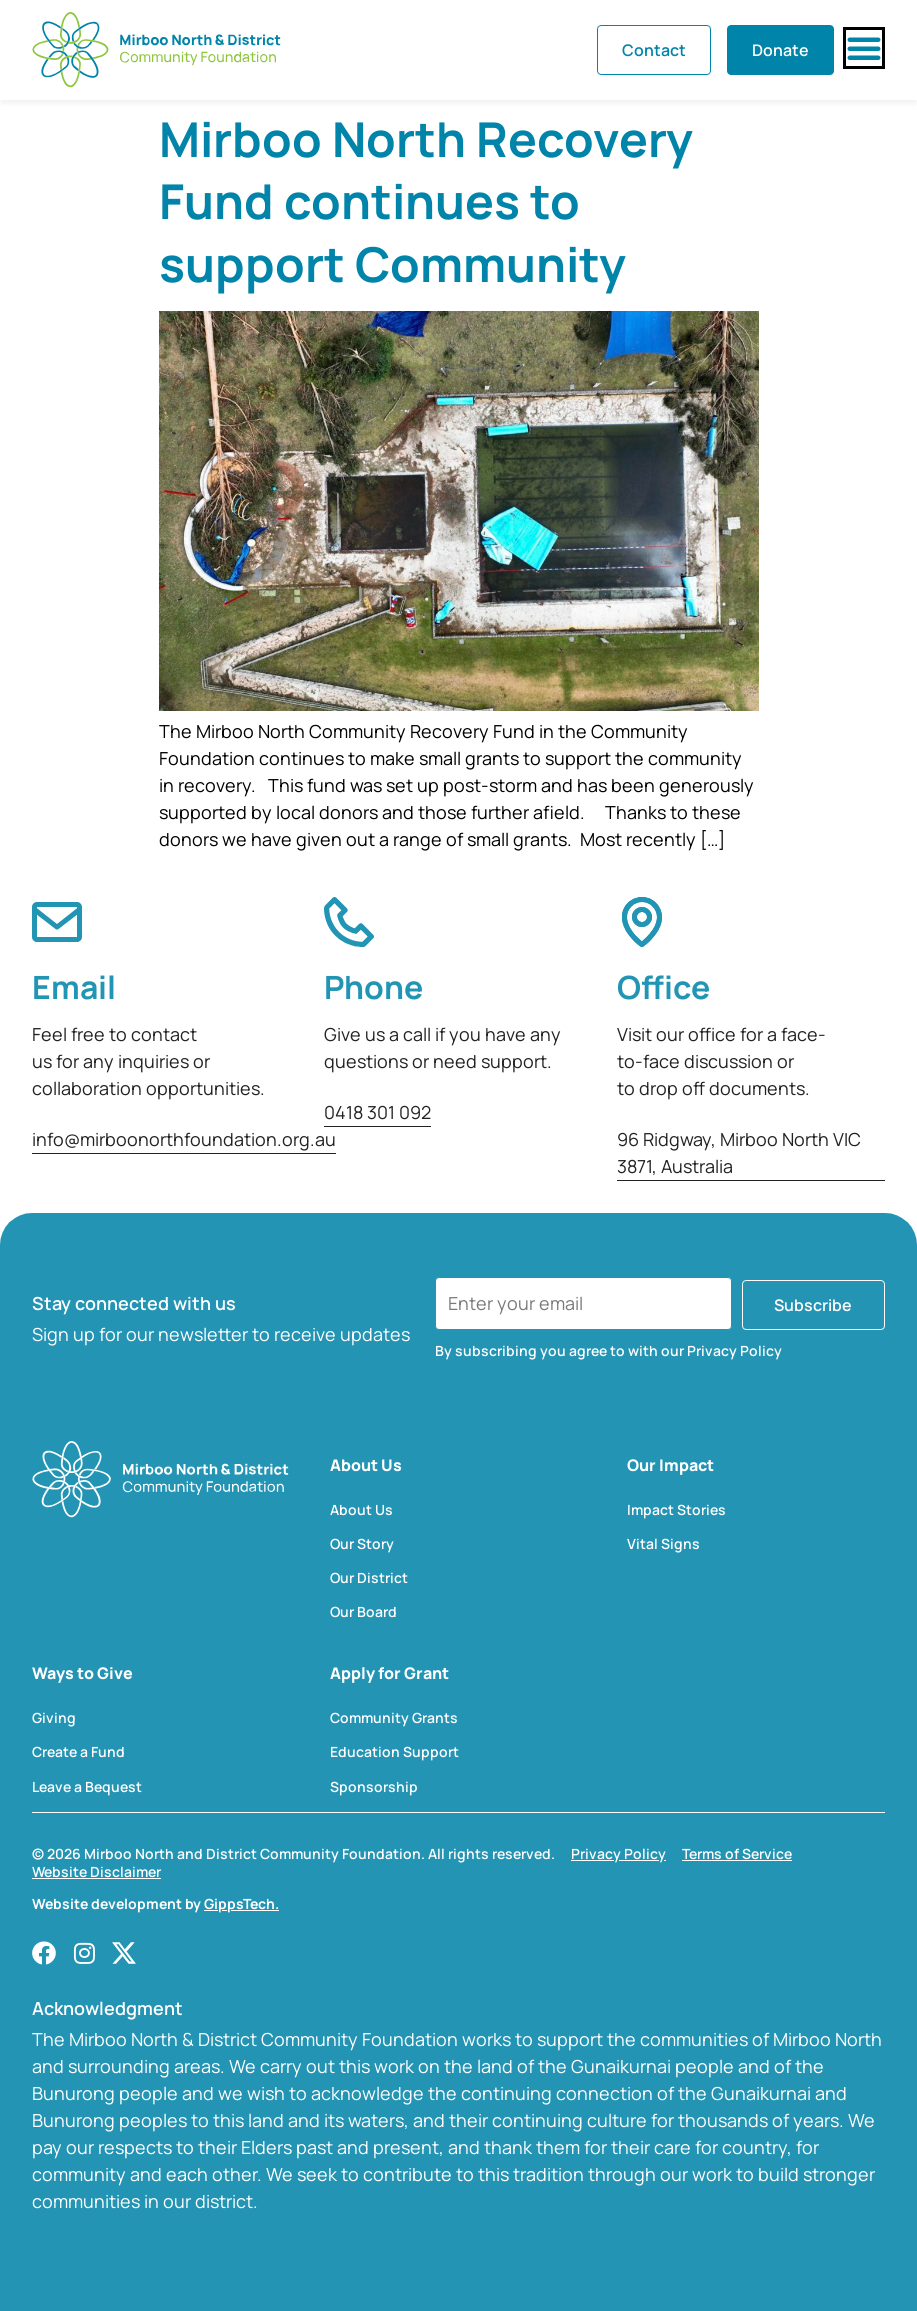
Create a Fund (78, 1752)
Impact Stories (676, 1510)
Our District (369, 1578)
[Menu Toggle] (864, 48)
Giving (54, 1718)
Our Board (363, 1612)
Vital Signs (663, 1544)
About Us (361, 1510)
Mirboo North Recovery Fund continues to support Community (426, 201)
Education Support (394, 1752)
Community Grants (394, 1718)
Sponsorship (374, 1787)
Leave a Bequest (87, 1787)
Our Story (362, 1544)
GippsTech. (241, 1903)
